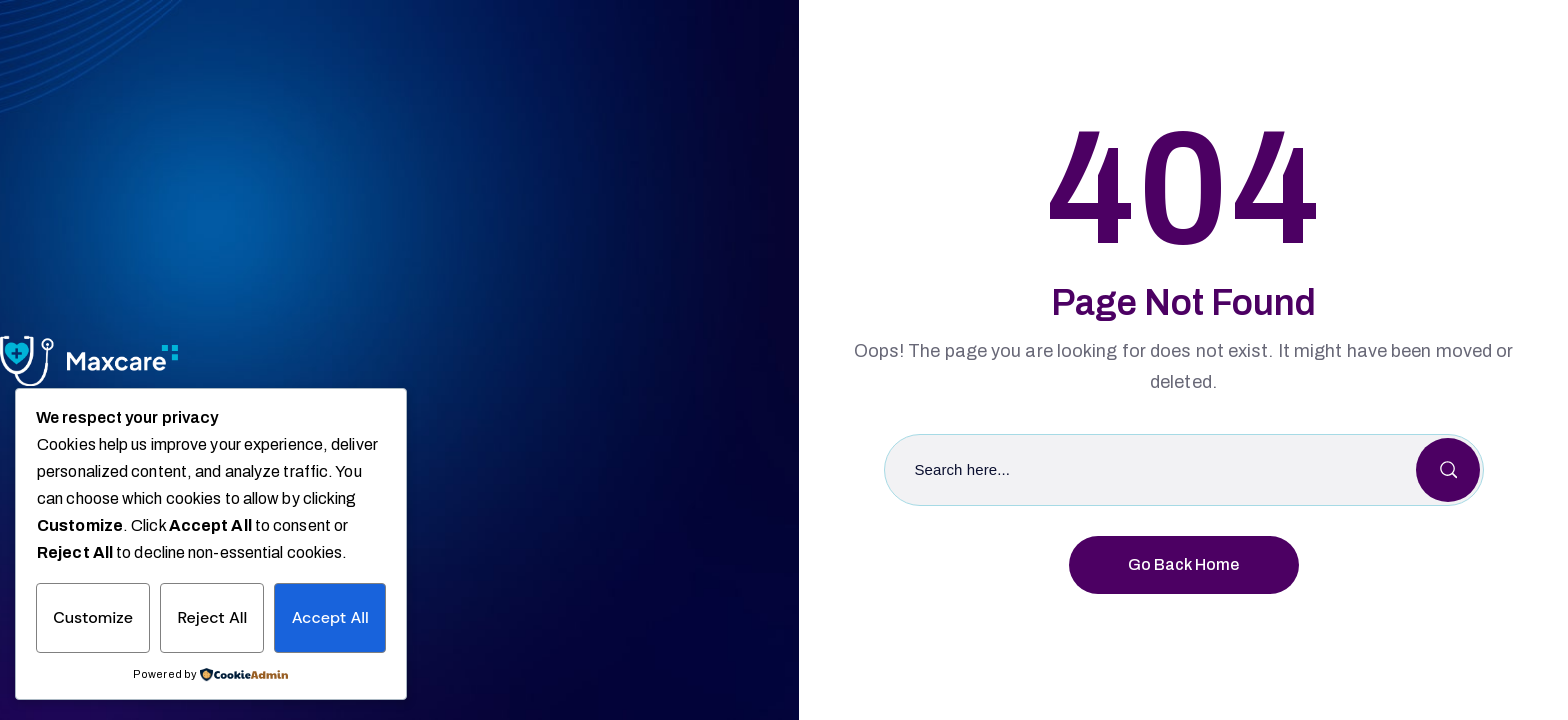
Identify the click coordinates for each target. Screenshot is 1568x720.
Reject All (212, 617)
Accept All (330, 617)
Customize (93, 617)
